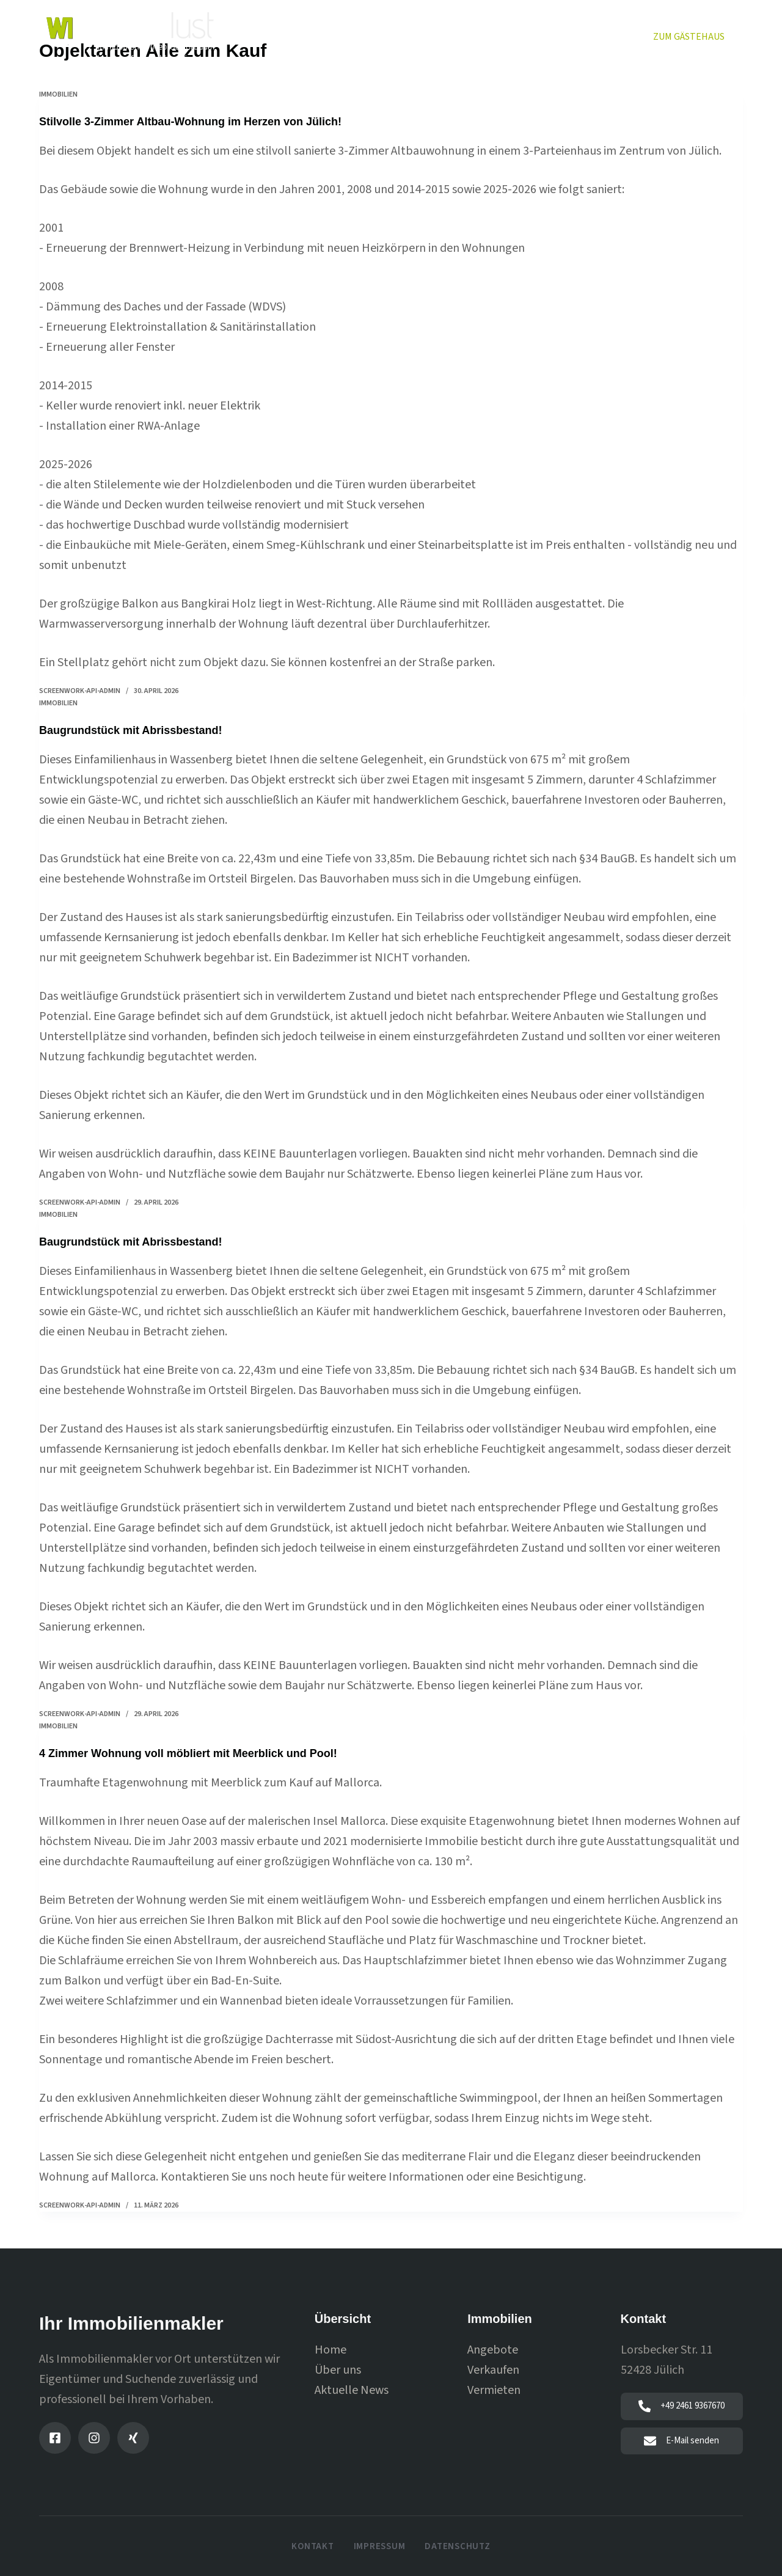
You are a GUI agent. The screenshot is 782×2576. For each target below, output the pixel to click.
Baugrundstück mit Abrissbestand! (141, 729)
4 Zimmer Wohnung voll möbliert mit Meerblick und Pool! (204, 1752)
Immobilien (340, 36)
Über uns (554, 36)
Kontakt (312, 2546)
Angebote (492, 2348)
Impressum (380, 2546)
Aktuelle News (352, 2389)
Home (276, 36)
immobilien (58, 94)
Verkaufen (413, 36)
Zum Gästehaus (689, 36)
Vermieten (485, 36)
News (612, 36)
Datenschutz (457, 2546)
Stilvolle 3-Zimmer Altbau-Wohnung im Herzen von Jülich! (207, 121)
